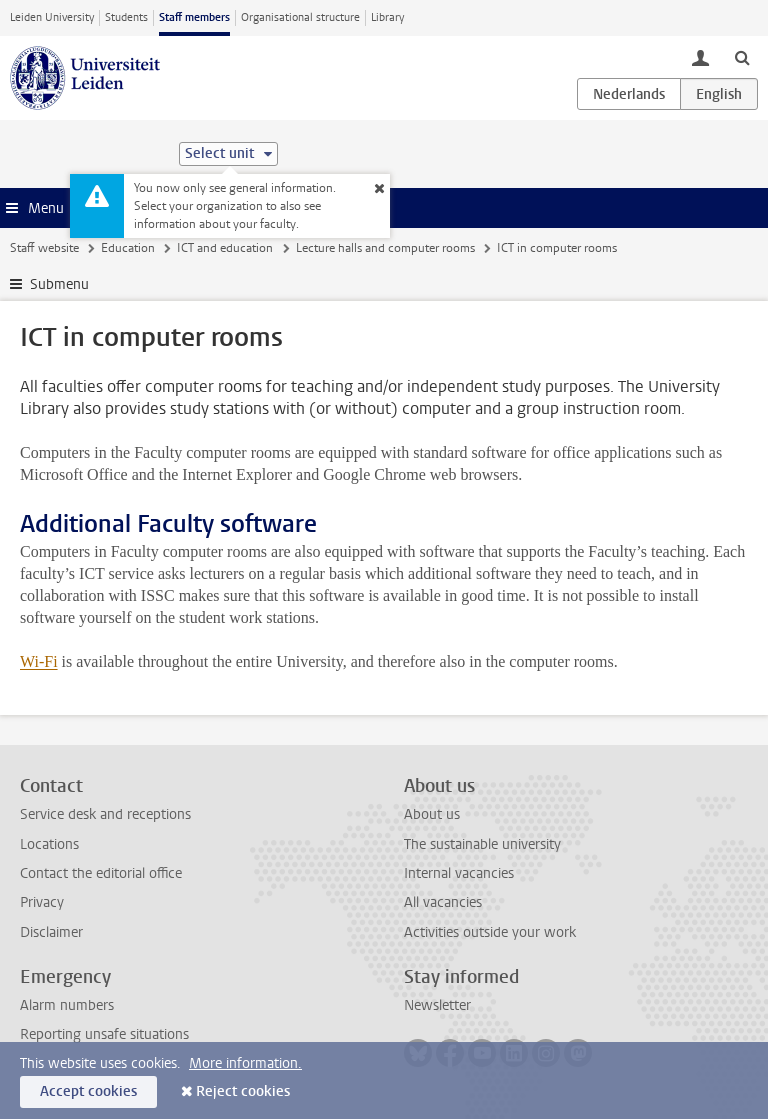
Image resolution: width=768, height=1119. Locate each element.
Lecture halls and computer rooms (385, 248)
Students (126, 17)
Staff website (44, 248)
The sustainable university (482, 844)
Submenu (59, 284)
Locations (49, 844)
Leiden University (52, 17)
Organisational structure (300, 17)
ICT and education (225, 248)
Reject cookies (243, 1091)
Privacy (42, 902)
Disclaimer (51, 932)
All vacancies (443, 902)
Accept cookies (88, 1091)
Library (387, 17)
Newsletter (437, 1005)
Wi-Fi (39, 661)
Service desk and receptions (105, 814)
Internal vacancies (459, 873)
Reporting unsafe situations (104, 1034)
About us (432, 814)
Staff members (194, 17)
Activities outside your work (490, 932)
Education (128, 248)
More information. (245, 1063)
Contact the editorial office (101, 873)
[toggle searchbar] (742, 57)
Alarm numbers (67, 1005)
